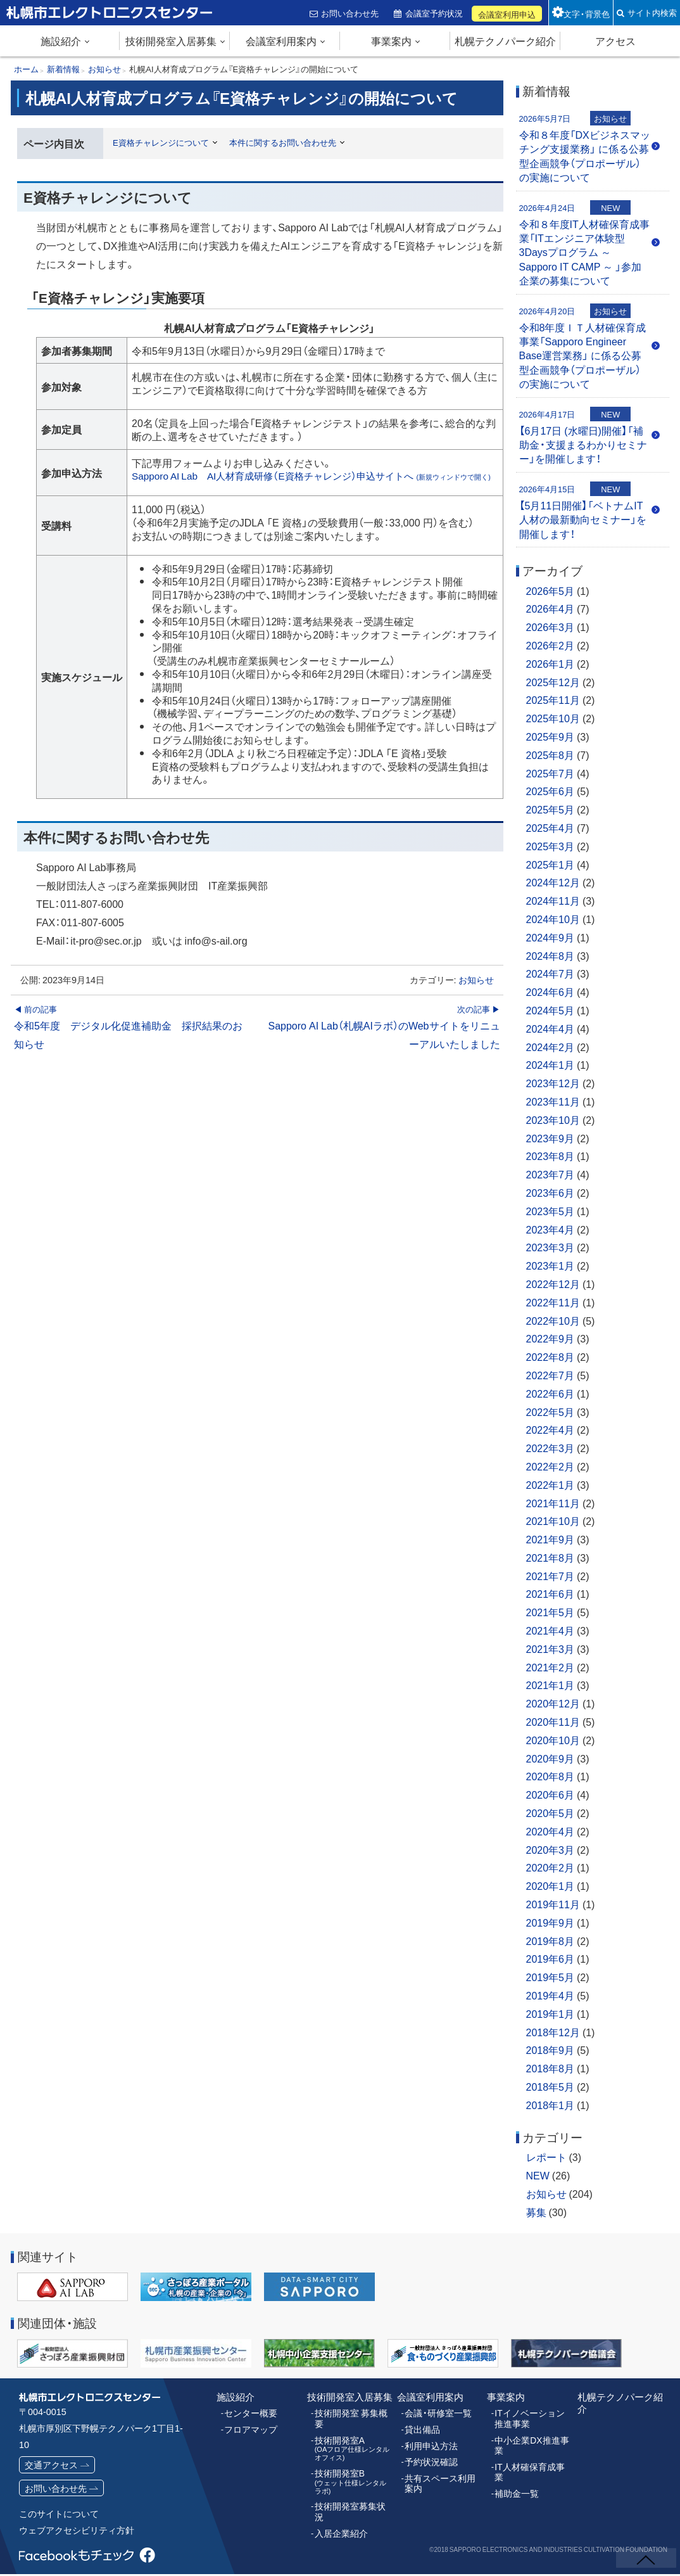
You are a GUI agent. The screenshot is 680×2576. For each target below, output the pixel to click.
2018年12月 (553, 2031)
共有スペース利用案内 (442, 2479)
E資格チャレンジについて (165, 142)
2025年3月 (550, 845)
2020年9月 (550, 1758)
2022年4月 (550, 1429)
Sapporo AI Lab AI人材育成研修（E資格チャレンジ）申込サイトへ (315, 482)
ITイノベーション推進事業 (531, 2416)
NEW (538, 2175)
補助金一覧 (515, 2478)
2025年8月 (550, 754)
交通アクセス (51, 2464)
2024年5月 (550, 1009)
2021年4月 (550, 1630)
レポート (546, 2156)
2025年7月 (550, 773)
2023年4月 (550, 1229)
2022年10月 (553, 1320)
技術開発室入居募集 (171, 40)
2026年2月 (550, 645)
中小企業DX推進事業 (529, 2442)
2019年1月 (550, 2013)
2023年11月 (553, 1101)
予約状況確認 (429, 2459)
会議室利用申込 (508, 14)
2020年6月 (550, 1794)
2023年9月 (550, 1137)
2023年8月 (550, 1155)
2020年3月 (550, 1849)
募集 (536, 2211)
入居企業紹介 (339, 2506)
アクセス (615, 40)
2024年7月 (550, 973)
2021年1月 (550, 1684)
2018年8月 (550, 2067)
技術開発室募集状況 (352, 2490)
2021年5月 (550, 1611)
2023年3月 (550, 1246)
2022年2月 (550, 1466)
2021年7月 (550, 1575)
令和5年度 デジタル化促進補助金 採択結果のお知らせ (130, 1040)
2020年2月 (550, 1867)
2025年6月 (550, 790)
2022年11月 (553, 1302)
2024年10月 (553, 918)
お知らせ (476, 993)
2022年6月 (550, 1393)
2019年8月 (550, 1940)
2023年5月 (550, 1210)
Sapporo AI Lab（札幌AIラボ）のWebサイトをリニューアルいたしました (383, 1040)
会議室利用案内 (281, 40)
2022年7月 (550, 1374)
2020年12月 (553, 1703)
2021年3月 (550, 1648)
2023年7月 (550, 1174)
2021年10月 (553, 1520)
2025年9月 (550, 736)
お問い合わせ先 (351, 13)
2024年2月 (550, 1046)
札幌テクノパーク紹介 (505, 40)
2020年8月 (550, 1775)
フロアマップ (249, 2428)
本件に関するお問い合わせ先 (294, 142)
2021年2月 (550, 1666)
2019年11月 (553, 1903)
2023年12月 (553, 1082)
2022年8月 (550, 1356)
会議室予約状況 (435, 13)
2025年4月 (550, 827)
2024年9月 (550, 937)
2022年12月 (553, 1283)
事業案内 (391, 40)
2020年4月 (550, 1831)
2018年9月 (550, 2049)
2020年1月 (550, 1885)
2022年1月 (550, 1484)
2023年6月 (550, 1192)
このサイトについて (59, 2515)
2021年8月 (550, 1557)
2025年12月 (553, 681)
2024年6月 (550, 991)
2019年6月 (550, 1958)
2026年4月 (550, 608)
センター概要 (249, 2412)
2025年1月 (550, 864)
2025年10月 (553, 717)
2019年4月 (550, 1995)
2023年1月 (550, 1265)
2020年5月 (550, 1812)
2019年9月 (550, 1922)
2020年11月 (553, 1721)
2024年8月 (550, 955)
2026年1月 (550, 663)
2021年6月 (550, 1593)
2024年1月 (550, 1064)
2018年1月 (550, 2104)
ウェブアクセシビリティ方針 (76, 2532)
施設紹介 (61, 40)
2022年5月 (550, 1411)
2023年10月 (553, 1119)
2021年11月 (553, 1502)
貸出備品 (421, 2428)
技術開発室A (353, 2435)
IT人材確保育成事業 (531, 2463)
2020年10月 (553, 1739)
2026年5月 (550, 590)
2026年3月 (550, 626)
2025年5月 (550, 809)
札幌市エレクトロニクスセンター (82, 24)
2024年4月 (550, 1028)
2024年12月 (553, 881)
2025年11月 (553, 699)
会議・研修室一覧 (436, 2412)
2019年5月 (550, 1976)
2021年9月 (550, 1538)
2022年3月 (550, 1447)
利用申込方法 (429, 2443)
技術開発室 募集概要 (353, 2412)
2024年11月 (553, 900)
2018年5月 (550, 2086)
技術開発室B (353, 2466)
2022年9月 (550, 1338)
